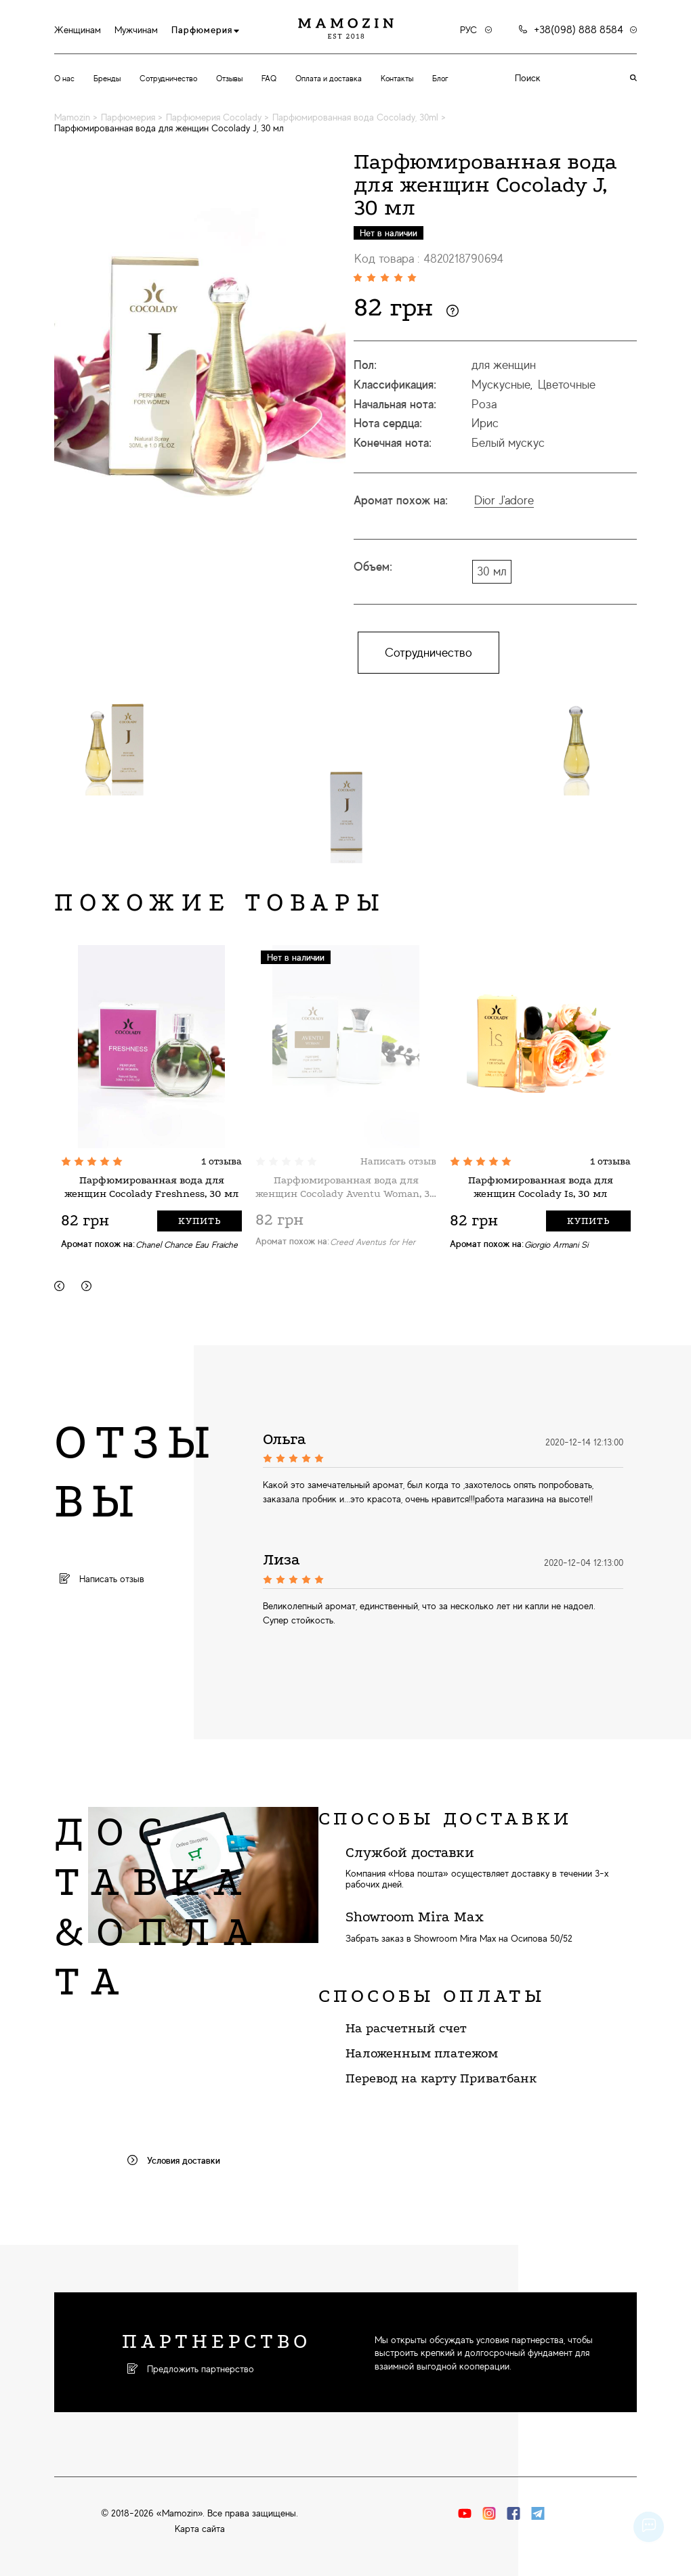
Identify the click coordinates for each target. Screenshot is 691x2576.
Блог (440, 78)
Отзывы (229, 78)
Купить (199, 1221)
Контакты (397, 78)
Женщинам (77, 29)
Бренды (107, 78)
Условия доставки (173, 2160)
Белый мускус (508, 443)
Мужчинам (136, 29)
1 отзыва (221, 1161)
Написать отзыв (398, 1161)
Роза (484, 404)
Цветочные (566, 384)
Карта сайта (200, 2528)
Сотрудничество (168, 78)
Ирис (485, 423)
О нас (64, 78)
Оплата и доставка (328, 78)
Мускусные (501, 384)
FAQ (268, 78)
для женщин (504, 365)
